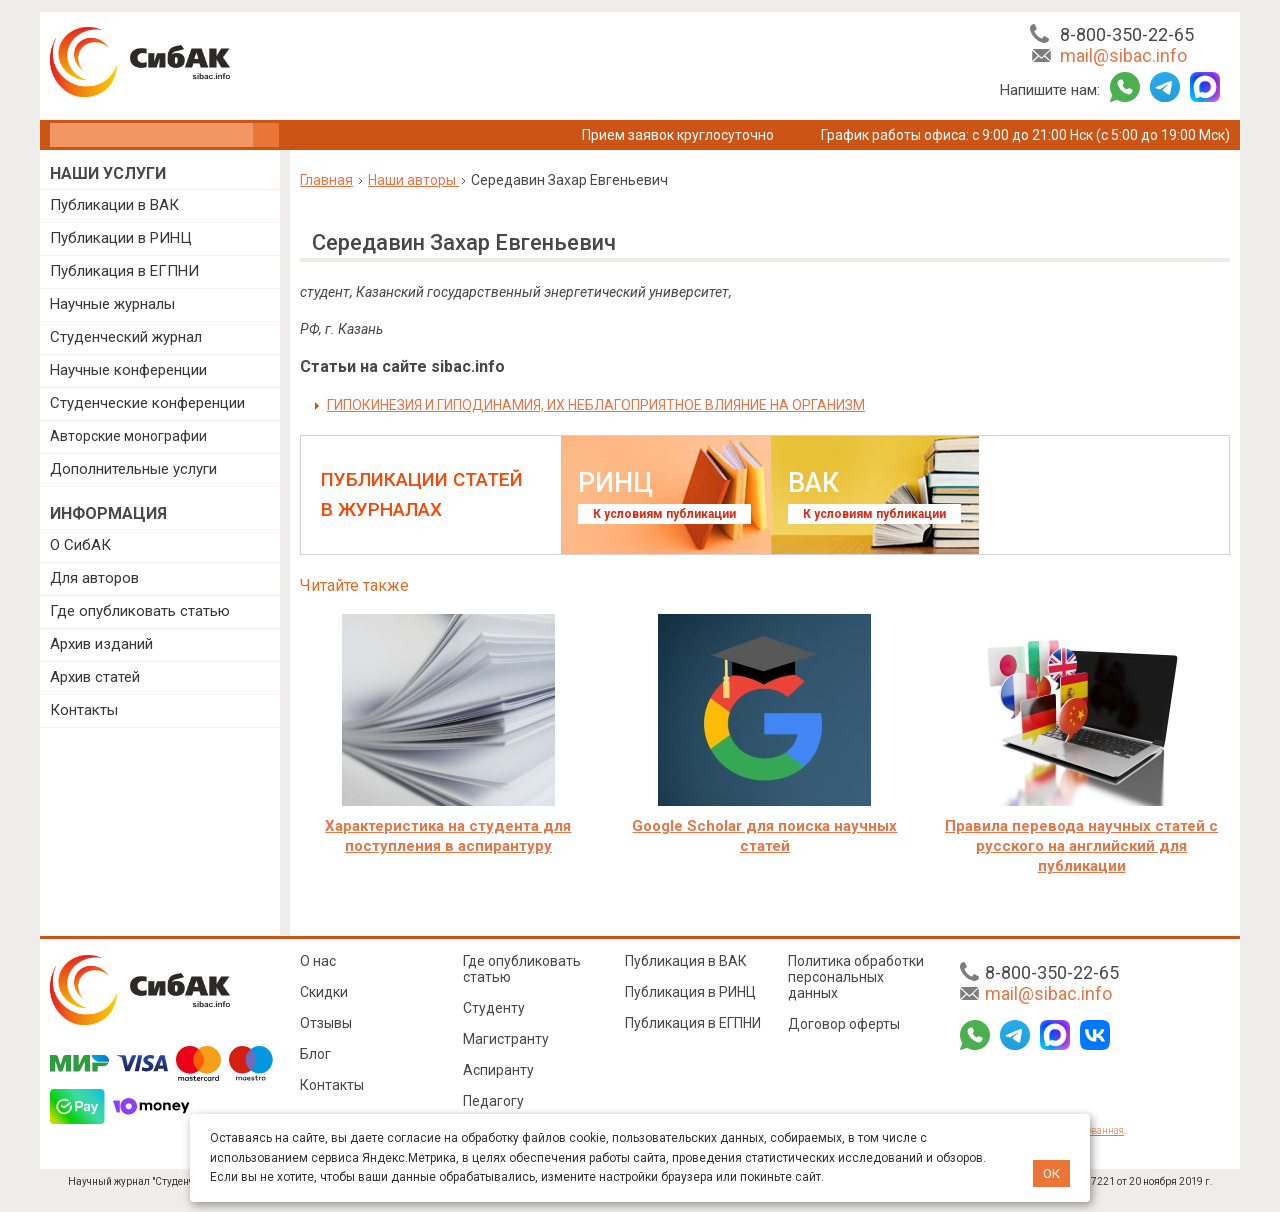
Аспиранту (498, 1070)
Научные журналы (112, 304)
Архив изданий (101, 644)
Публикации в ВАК (114, 205)
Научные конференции (128, 370)
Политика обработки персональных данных (856, 977)
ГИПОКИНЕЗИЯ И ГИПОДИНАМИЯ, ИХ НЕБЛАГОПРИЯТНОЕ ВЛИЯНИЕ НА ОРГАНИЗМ (596, 405)
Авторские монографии (128, 436)
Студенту (494, 1008)
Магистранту (506, 1039)
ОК (1051, 1173)
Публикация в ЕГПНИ (124, 271)
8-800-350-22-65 (1127, 34)
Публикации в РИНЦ (121, 238)
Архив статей (95, 677)
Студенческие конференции (147, 403)
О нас (318, 961)
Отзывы (326, 1023)
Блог (315, 1054)
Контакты (84, 710)
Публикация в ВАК (686, 961)
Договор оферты (844, 1024)
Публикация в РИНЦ (690, 992)
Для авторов (94, 578)
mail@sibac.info (1123, 55)
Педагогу (493, 1101)
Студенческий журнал (126, 337)
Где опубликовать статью (140, 611)
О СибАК (80, 545)
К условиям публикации (664, 514)
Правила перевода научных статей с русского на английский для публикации (1081, 846)
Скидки (324, 992)
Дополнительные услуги (133, 469)
